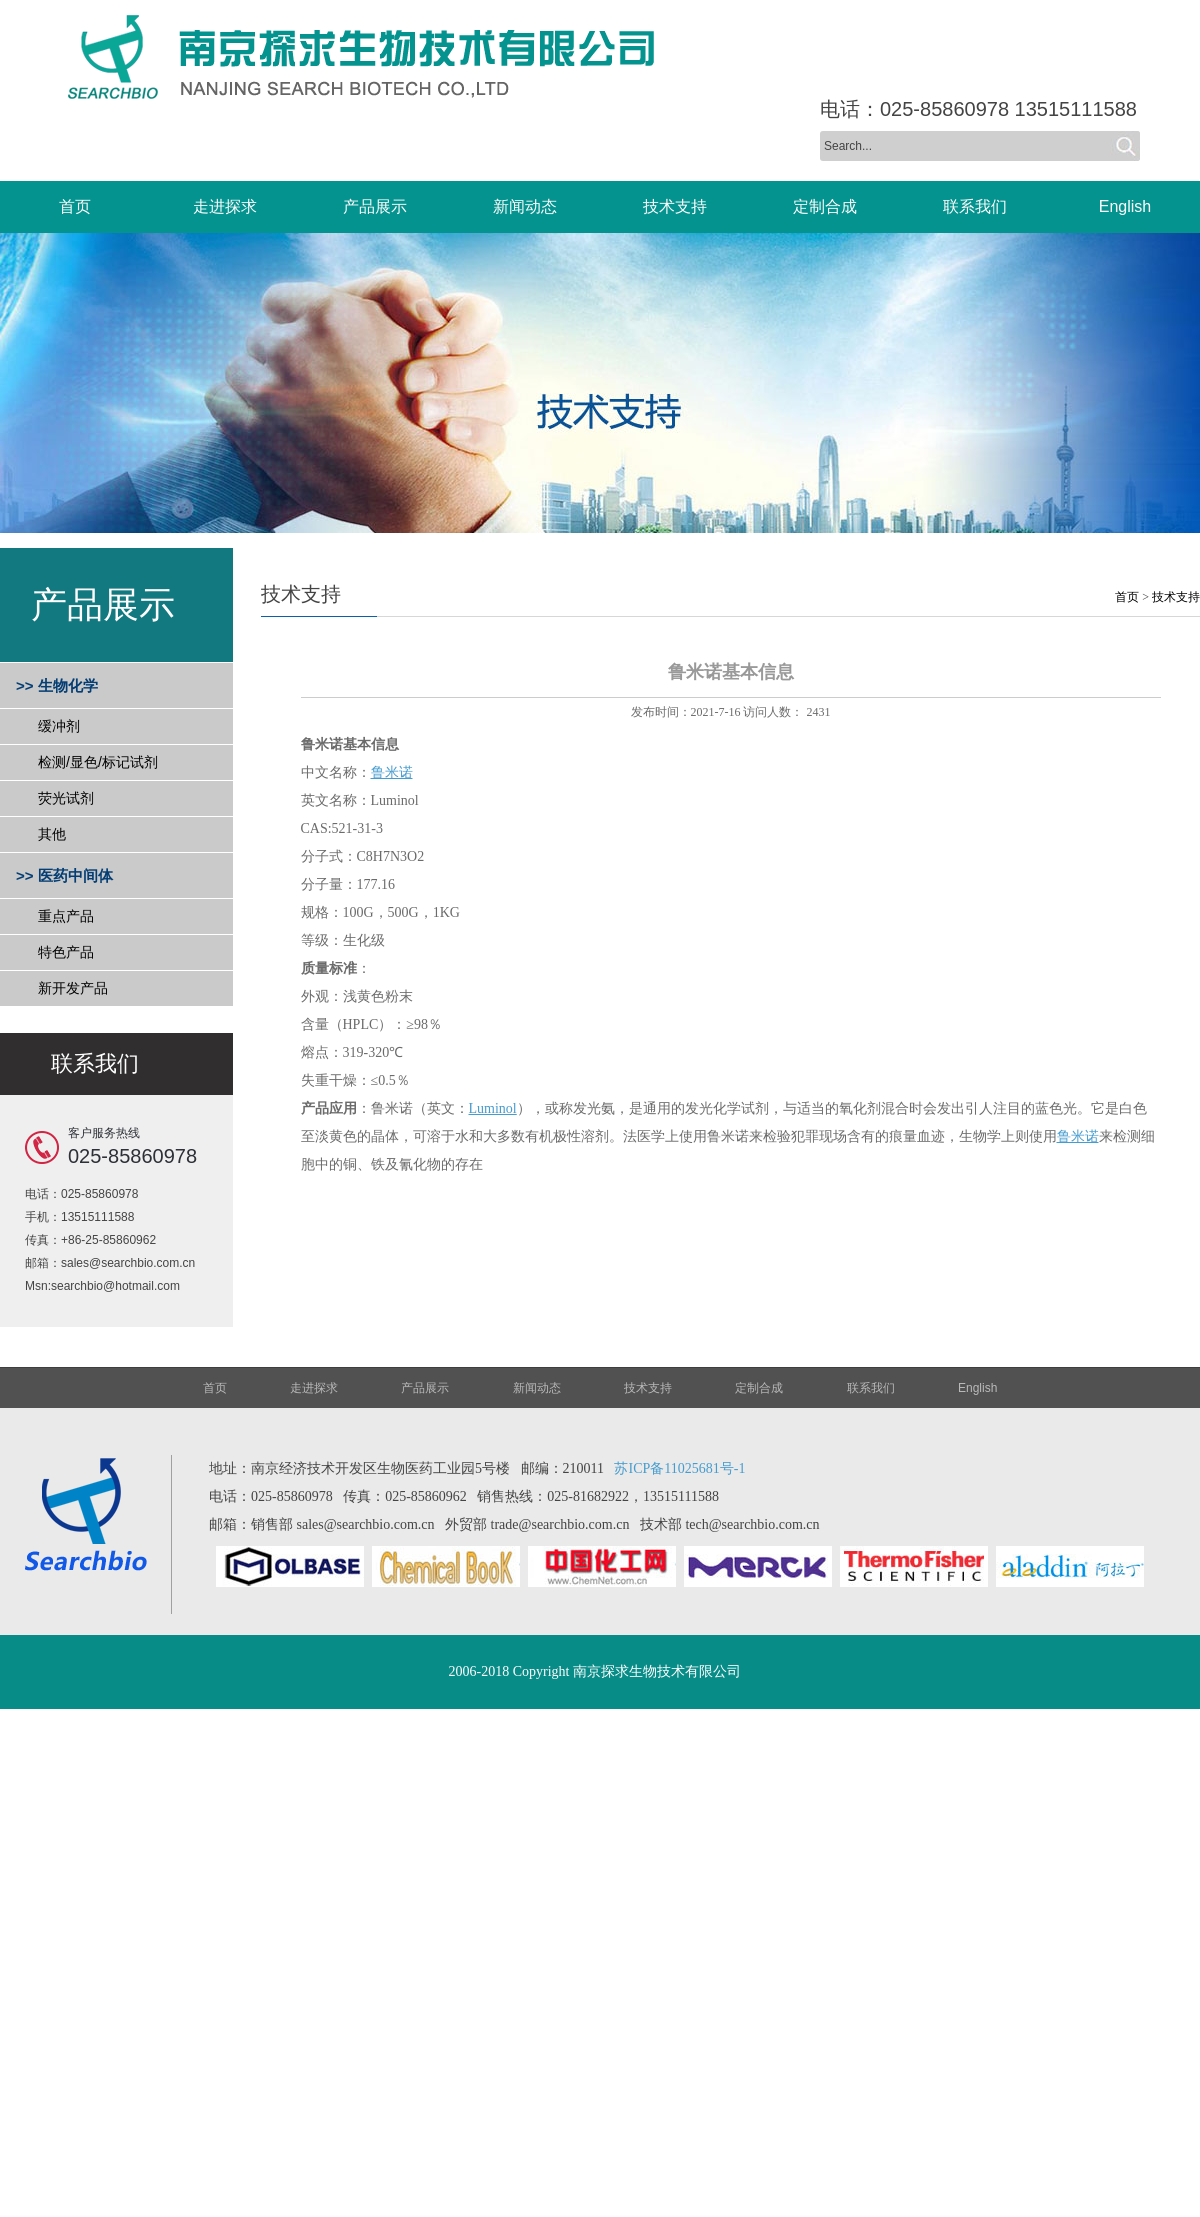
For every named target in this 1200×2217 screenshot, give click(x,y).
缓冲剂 (59, 726)
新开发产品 (73, 988)
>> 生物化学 (57, 685)
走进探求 (314, 1388)
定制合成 (759, 1388)
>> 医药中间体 (64, 875)
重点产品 (66, 916)
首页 (1127, 597)
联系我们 (871, 1388)
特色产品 (66, 952)
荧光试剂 (66, 798)
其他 (52, 834)
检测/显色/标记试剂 (98, 762)
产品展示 (425, 1388)
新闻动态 (537, 1388)
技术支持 (1176, 597)
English (977, 1388)
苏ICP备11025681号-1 (679, 1468)
